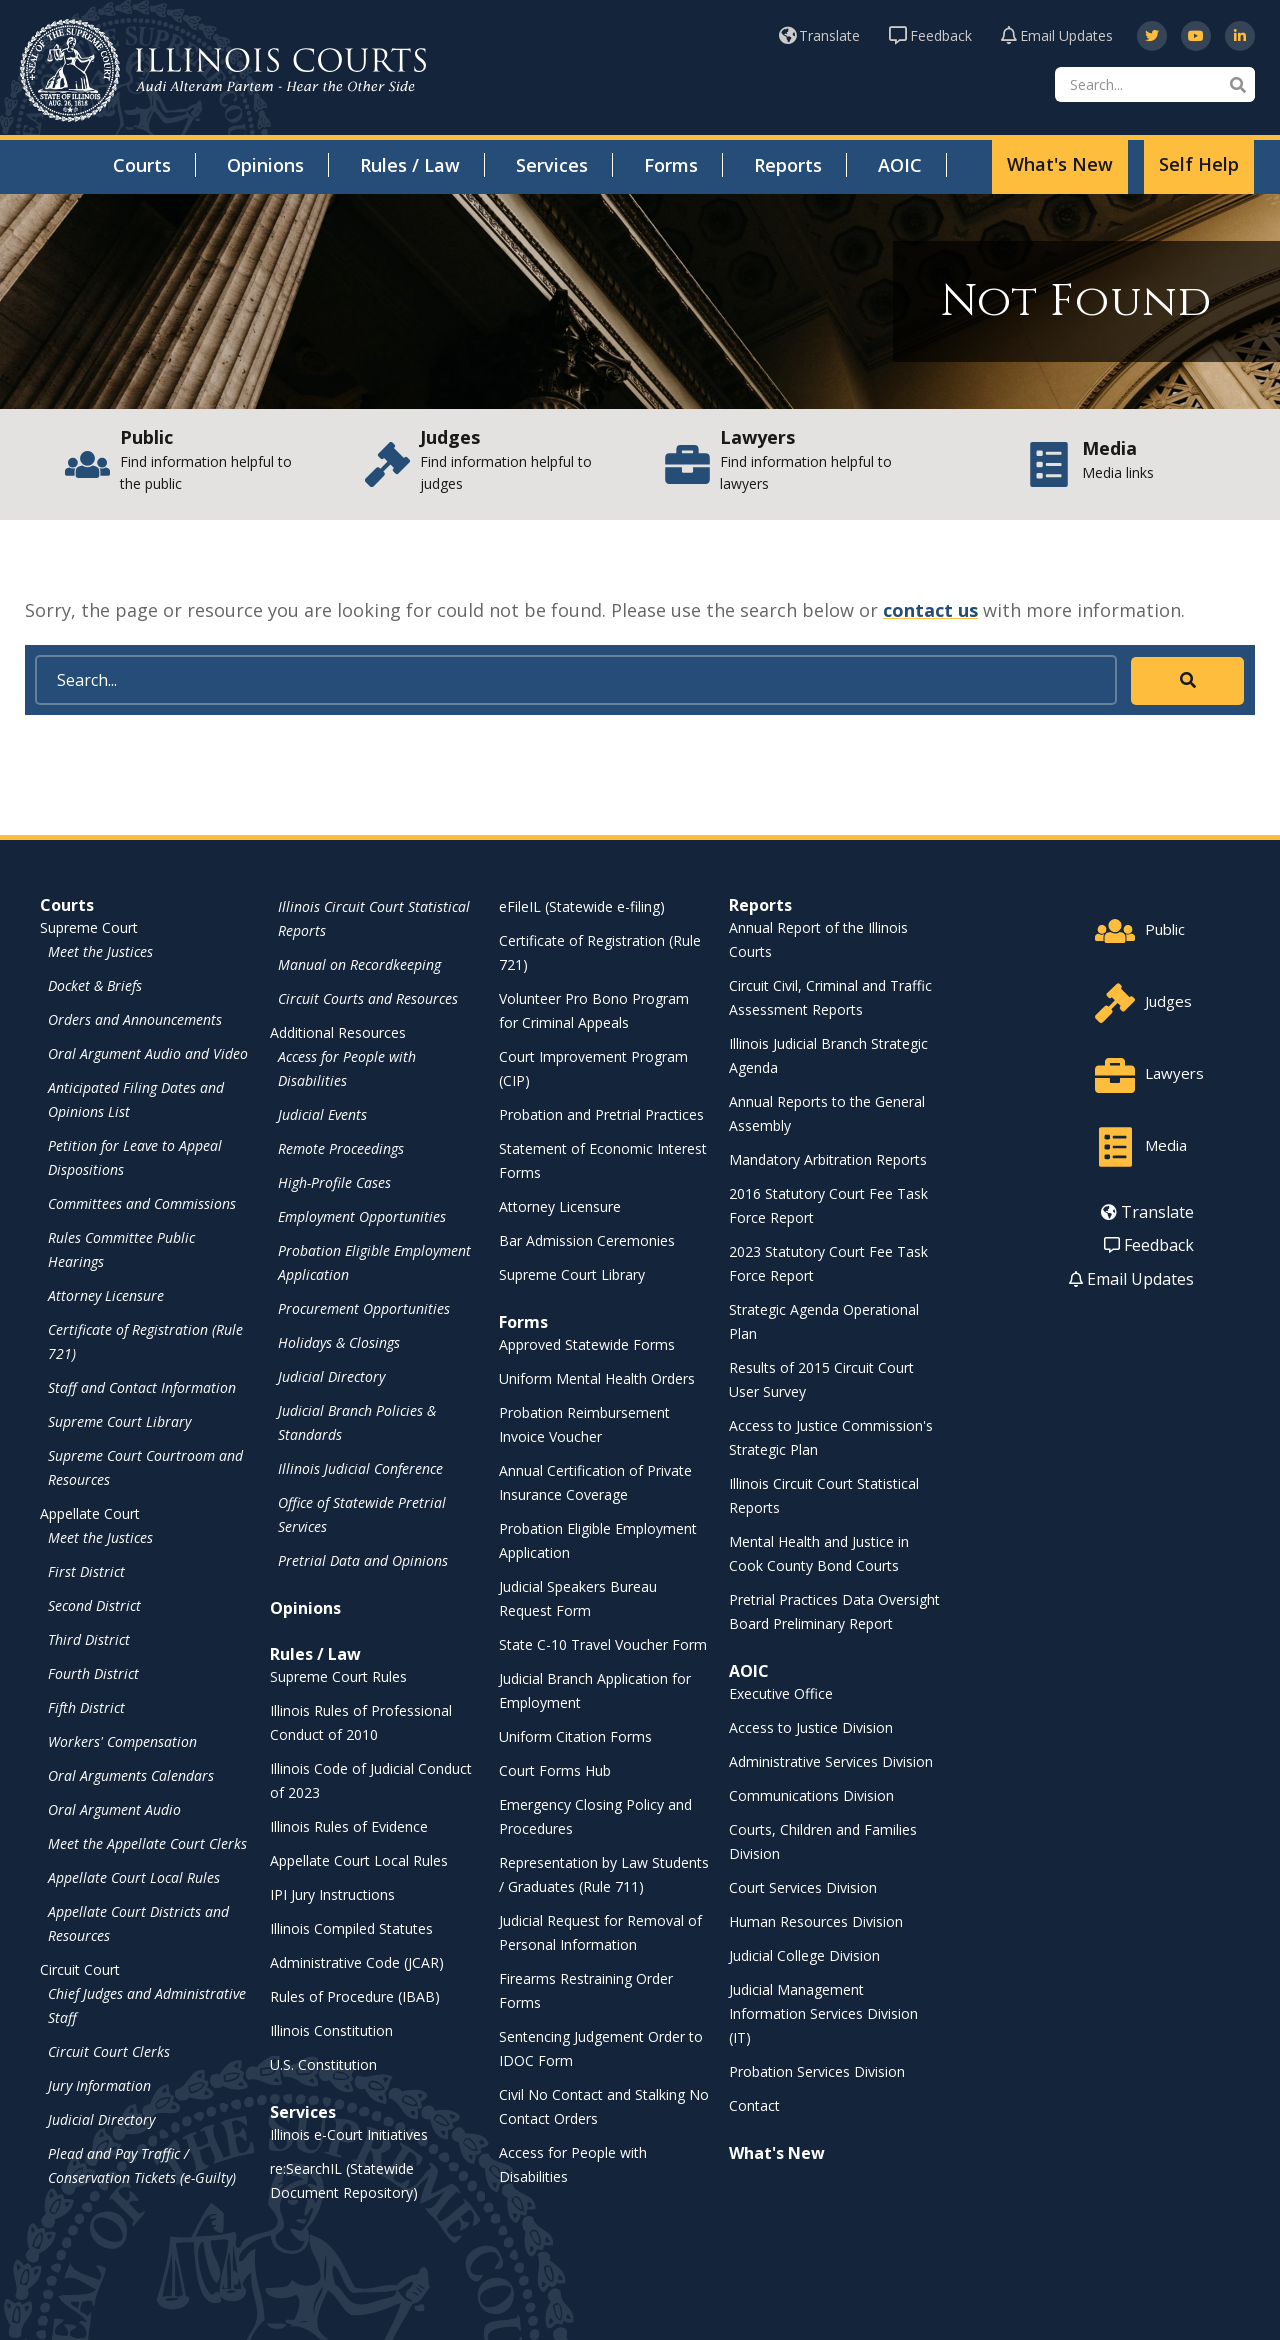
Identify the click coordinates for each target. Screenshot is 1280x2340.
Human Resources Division (816, 1921)
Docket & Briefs (95, 985)
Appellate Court (90, 1513)
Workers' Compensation (122, 1741)
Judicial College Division (804, 1955)
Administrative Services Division (831, 1761)
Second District (94, 1605)
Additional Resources (338, 1032)
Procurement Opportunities (364, 1308)
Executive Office (781, 1693)
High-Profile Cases (334, 1182)
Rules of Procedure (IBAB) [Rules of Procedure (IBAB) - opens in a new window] (355, 1996)
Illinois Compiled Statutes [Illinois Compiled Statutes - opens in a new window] (351, 1928)
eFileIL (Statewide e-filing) (582, 906)
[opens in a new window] (1152, 36)
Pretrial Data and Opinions (363, 1560)
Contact (754, 2105)
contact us (930, 610)
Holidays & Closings (339, 1342)
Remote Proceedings (341, 1148)
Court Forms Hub (555, 1770)
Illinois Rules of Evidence (349, 1826)
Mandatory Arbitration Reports (828, 1159)
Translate (819, 35)
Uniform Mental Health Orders (597, 1378)
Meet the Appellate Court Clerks (147, 1843)
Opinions (265, 165)
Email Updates (1057, 35)
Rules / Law (410, 165)
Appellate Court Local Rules (134, 1877)
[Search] (1155, 84)
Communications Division (811, 1795)
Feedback (930, 35)
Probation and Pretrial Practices (601, 1114)
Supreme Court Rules (338, 1676)
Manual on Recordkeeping (359, 964)
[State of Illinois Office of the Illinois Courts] (223, 70)
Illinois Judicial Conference (360, 1468)
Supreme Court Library (572, 1274)
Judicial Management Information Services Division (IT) (823, 2013)
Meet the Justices (100, 951)
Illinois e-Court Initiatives (349, 2134)
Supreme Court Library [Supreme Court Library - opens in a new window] (119, 1421)
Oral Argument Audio (114, 1809)
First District (86, 1571)
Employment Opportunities (362, 1216)
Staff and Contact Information (142, 1387)
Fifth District (86, 1707)
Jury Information (99, 2085)
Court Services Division (803, 1887)
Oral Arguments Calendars (131, 1775)
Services (552, 165)
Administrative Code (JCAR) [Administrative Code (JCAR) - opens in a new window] (357, 1962)
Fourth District (93, 1673)
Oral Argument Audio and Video (148, 1053)
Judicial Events (322, 1114)
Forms (671, 165)
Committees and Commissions (142, 1203)
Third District (89, 1639)
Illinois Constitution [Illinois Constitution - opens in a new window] (331, 2030)
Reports (788, 165)
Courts (142, 165)
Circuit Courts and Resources (368, 998)
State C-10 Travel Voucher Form (603, 1644)
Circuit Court (80, 1969)
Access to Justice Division (811, 1727)
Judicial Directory (101, 2119)
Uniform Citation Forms (575, 1736)
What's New (1060, 164)
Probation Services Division (817, 2071)
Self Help (1199, 164)
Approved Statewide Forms (587, 1344)
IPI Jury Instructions (332, 1894)
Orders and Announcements (135, 1019)
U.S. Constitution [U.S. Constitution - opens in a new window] (323, 2064)
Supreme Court (89, 927)
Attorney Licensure (106, 1295)
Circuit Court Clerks (109, 2051)
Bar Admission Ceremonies (587, 1240)
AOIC (900, 165)
